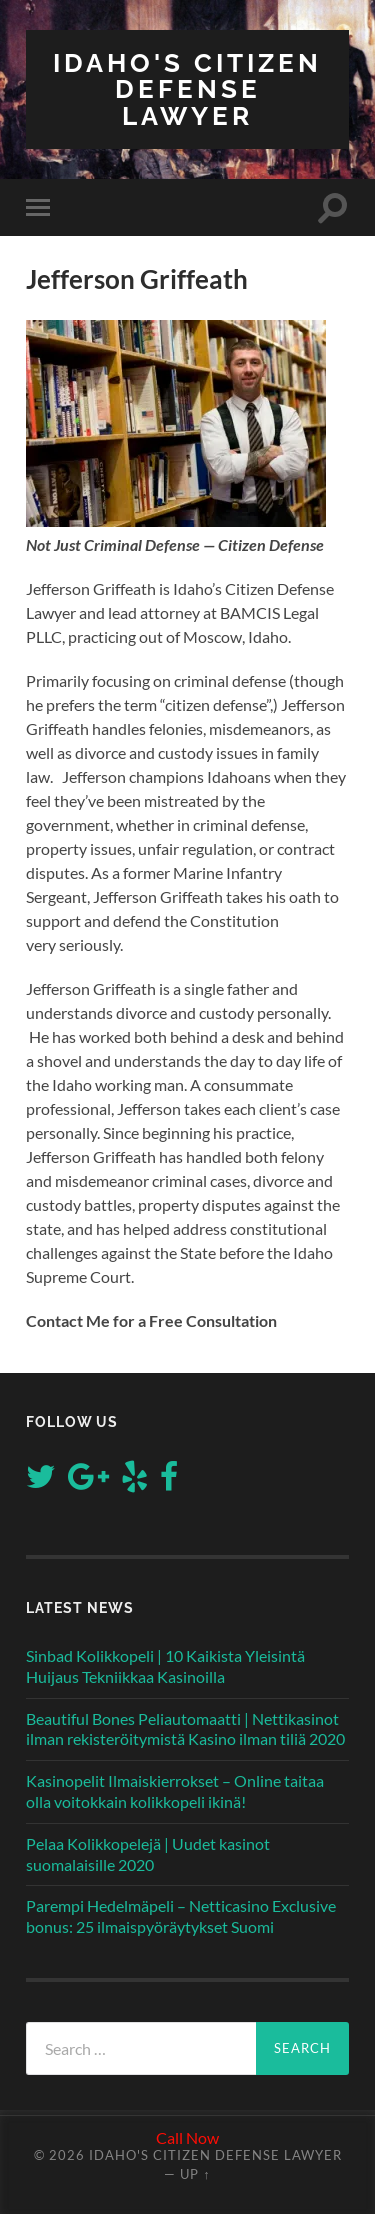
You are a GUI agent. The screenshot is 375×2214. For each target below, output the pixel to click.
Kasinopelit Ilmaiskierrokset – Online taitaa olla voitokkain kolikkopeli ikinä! (175, 1791)
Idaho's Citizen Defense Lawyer (187, 89)
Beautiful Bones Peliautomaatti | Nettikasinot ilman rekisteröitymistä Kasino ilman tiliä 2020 (185, 1729)
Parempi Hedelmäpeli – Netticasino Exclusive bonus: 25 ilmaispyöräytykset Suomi (181, 1916)
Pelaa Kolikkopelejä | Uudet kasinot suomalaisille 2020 (148, 1854)
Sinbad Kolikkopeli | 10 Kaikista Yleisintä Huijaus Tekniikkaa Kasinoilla (165, 1666)
